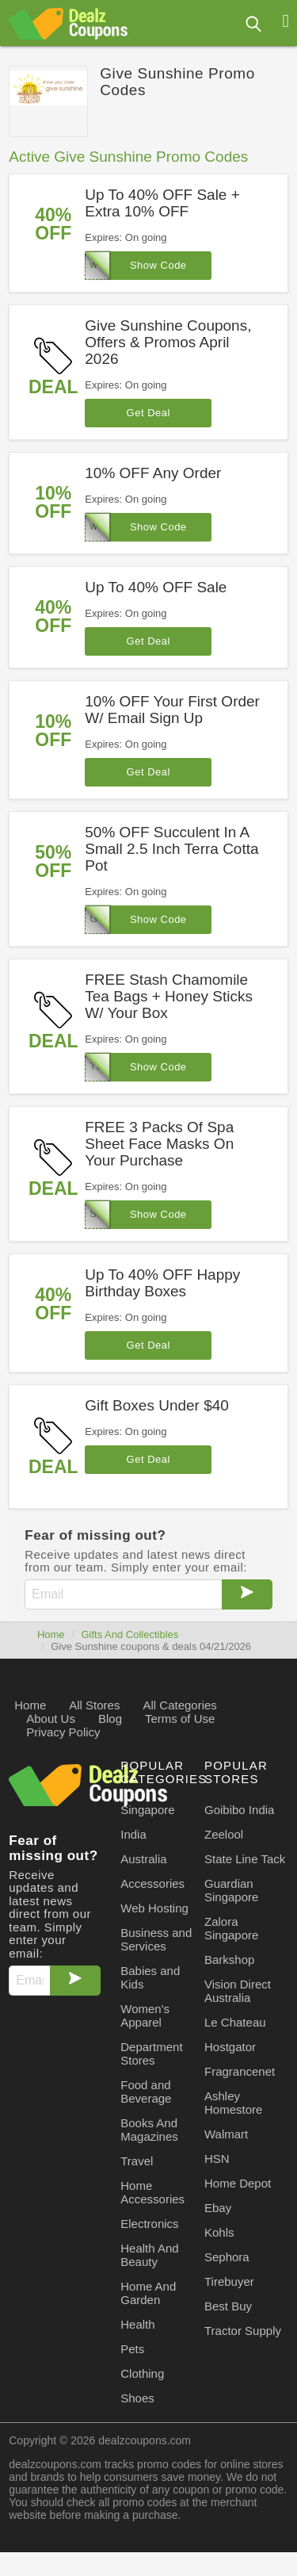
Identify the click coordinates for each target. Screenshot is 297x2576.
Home (51, 1634)
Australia (143, 1859)
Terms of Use (180, 1718)
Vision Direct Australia (237, 1990)
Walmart (226, 2134)
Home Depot (237, 2183)
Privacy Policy (63, 1732)
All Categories (179, 1705)
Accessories (152, 1883)
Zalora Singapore (231, 1928)
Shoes (137, 2398)
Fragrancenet (239, 2071)
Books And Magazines (149, 2129)
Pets (132, 2349)
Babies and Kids (150, 1977)
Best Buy (228, 2306)
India (133, 1834)
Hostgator (230, 2047)
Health (137, 2324)
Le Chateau (235, 2022)
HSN (217, 2158)
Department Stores (151, 2053)
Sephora (226, 2257)
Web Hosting (154, 1908)
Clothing (142, 2373)
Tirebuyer (229, 2281)
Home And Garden (148, 2292)
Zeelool (223, 1834)
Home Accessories (152, 2192)
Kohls (219, 2232)
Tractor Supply (242, 2330)
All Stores (94, 1705)
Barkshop (229, 1959)
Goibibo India (239, 1809)
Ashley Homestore (233, 2102)
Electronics (149, 2223)
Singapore (147, 1809)
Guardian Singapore (231, 1890)
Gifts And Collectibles (129, 1634)
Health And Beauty (149, 2254)
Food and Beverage (145, 2091)
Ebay (217, 2207)
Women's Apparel (144, 2015)
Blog (110, 1718)
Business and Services (156, 1939)
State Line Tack (244, 1859)
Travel (136, 2161)
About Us (50, 1718)
